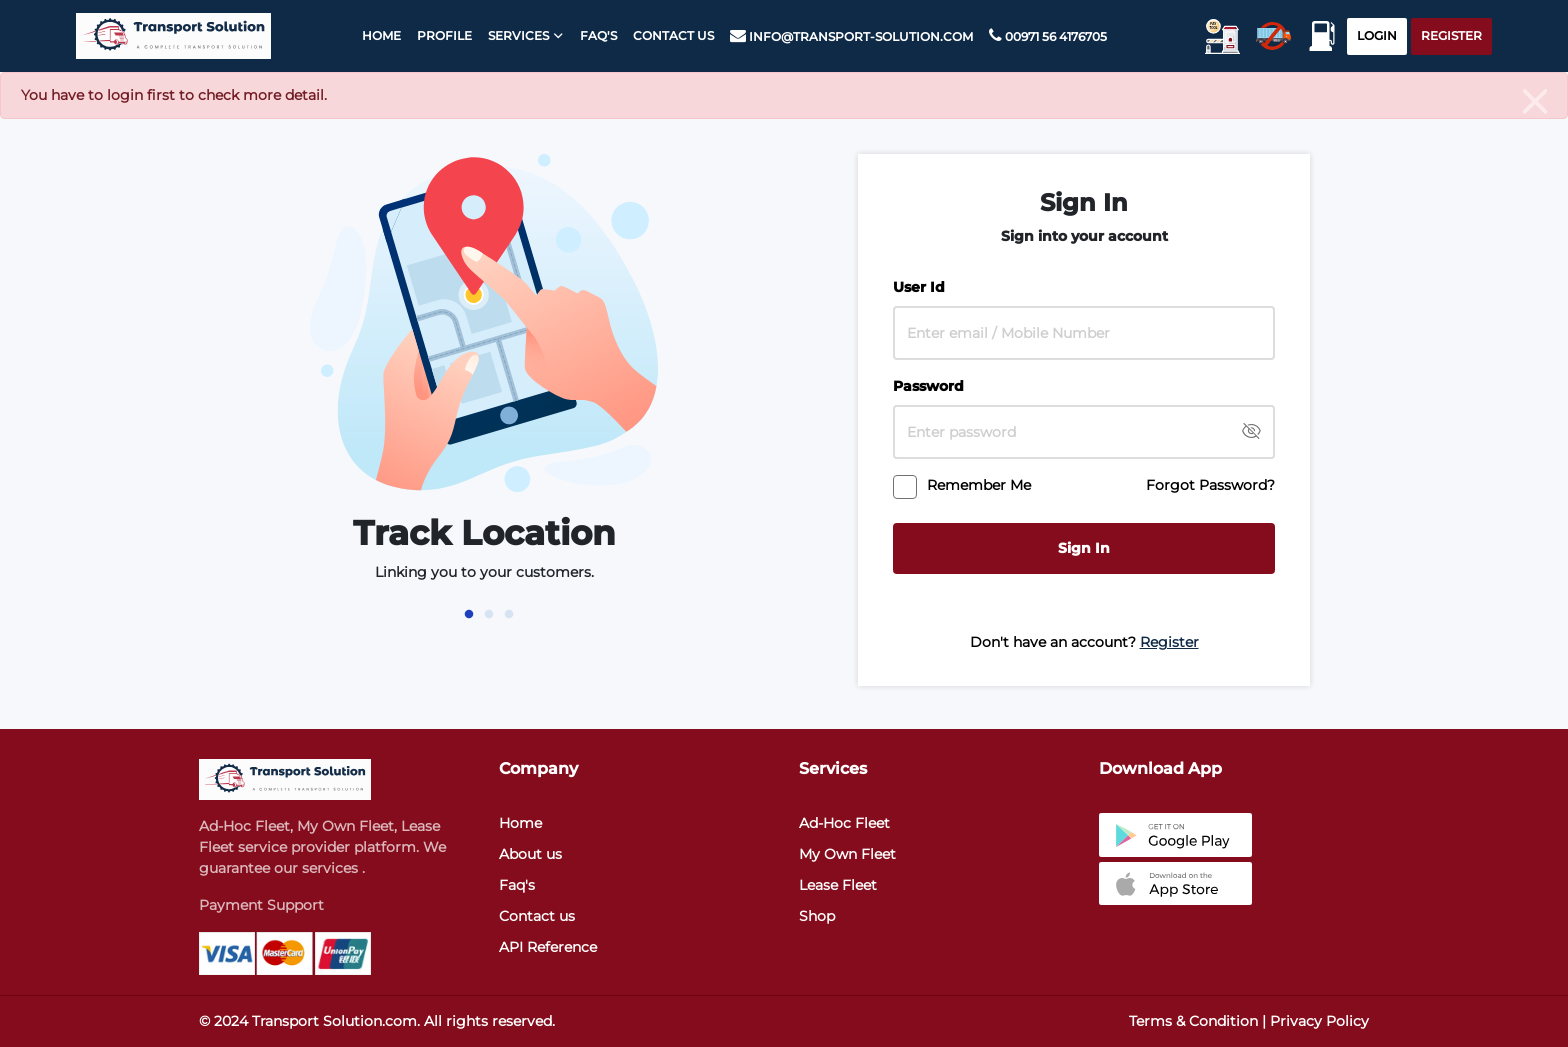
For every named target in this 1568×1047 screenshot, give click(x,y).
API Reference (548, 947)
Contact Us (669, 35)
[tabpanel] (484, 376)
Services (514, 35)
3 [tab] (509, 614)
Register (1451, 35)
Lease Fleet (838, 885)
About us (530, 854)
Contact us (537, 916)
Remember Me (979, 485)
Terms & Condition (1193, 1021)
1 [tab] (469, 614)
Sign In (1084, 548)
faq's (594, 35)
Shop (817, 916)
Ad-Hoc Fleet (844, 823)
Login (1377, 35)
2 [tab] (489, 614)
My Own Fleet (847, 854)
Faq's (517, 885)
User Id (919, 287)
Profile (440, 35)
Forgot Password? (1210, 485)
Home (377, 35)
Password (928, 386)
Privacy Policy (1319, 1021)
